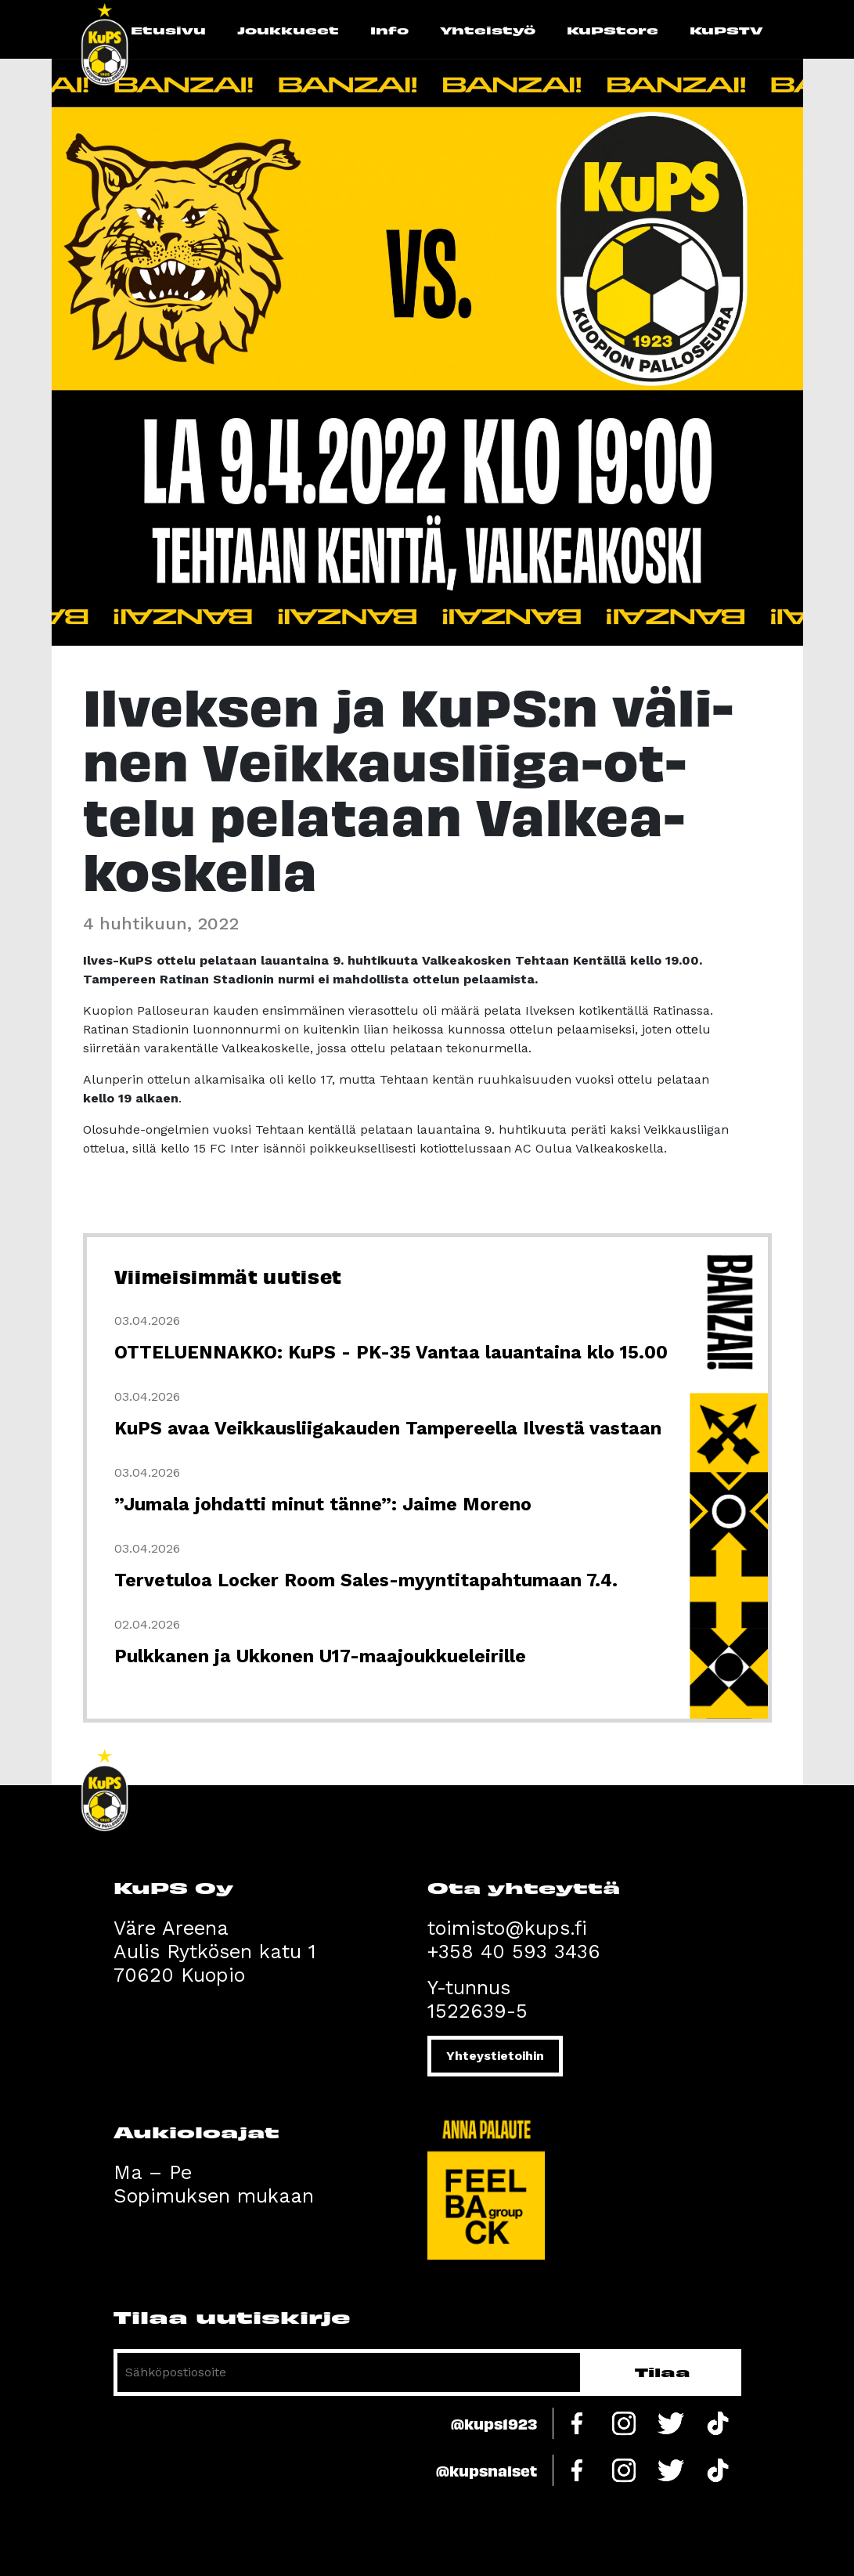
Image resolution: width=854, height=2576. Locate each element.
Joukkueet (288, 30)
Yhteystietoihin (495, 2055)
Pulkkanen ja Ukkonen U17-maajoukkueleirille (320, 1656)
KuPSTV (726, 30)
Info (389, 30)
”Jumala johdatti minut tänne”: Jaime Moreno (322, 1504)
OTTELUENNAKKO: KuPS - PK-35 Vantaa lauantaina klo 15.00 (391, 1352)
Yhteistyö (487, 30)
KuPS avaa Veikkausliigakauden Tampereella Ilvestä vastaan (387, 1428)
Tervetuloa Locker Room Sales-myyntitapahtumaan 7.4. (366, 1580)
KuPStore (612, 30)
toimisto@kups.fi (507, 1928)
